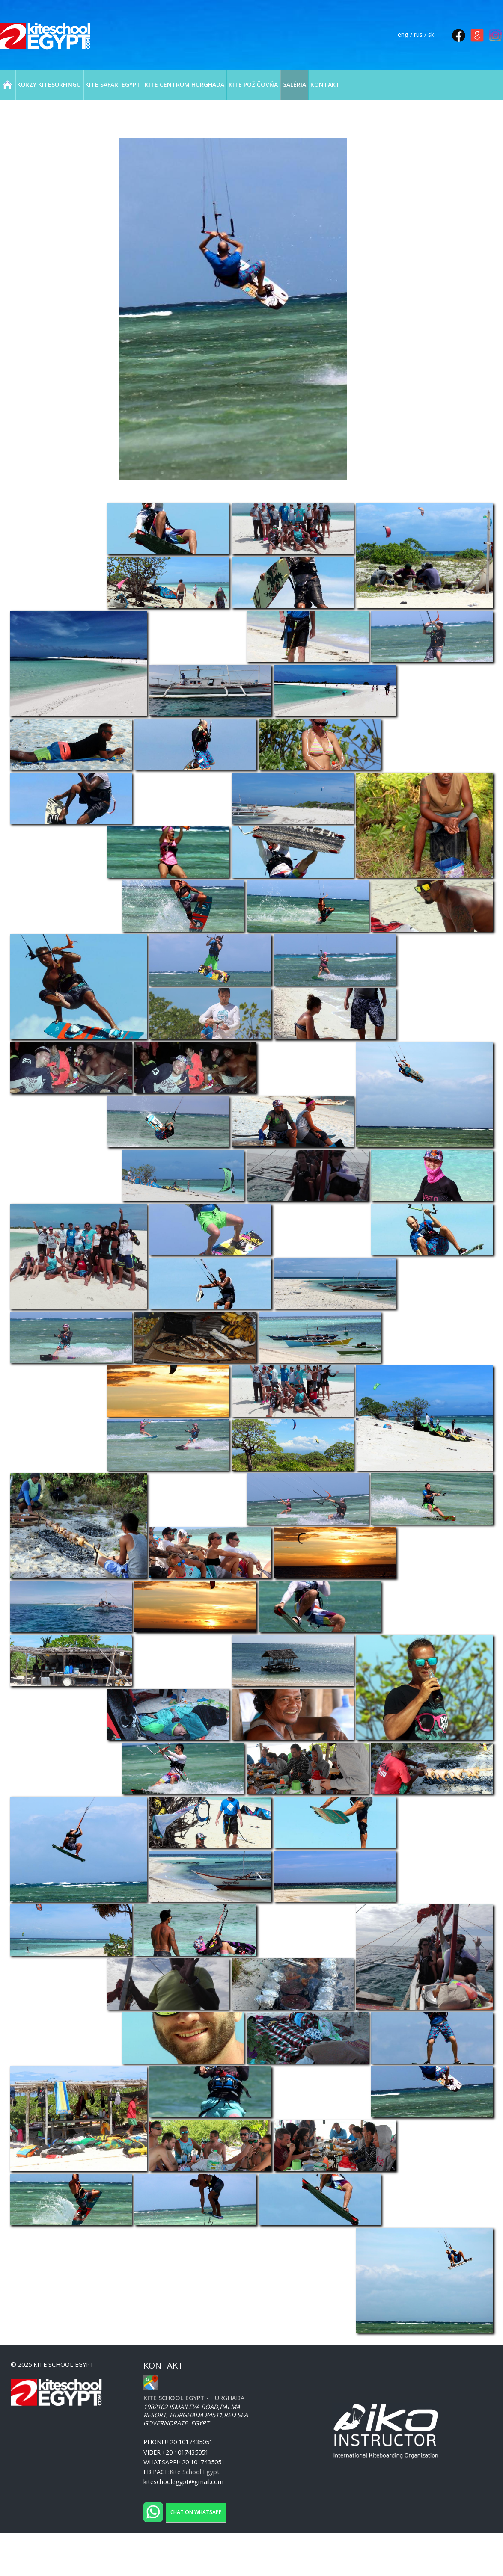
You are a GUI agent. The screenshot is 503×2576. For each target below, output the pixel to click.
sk (431, 34)
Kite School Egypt (195, 2472)
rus (418, 34)
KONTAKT (325, 84)
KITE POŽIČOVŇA (253, 84)
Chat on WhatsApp (196, 2512)
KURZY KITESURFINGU (49, 84)
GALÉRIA (294, 84)
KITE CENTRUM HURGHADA (184, 84)
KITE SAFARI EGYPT (112, 84)
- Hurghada (193, 2398)
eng (403, 34)
